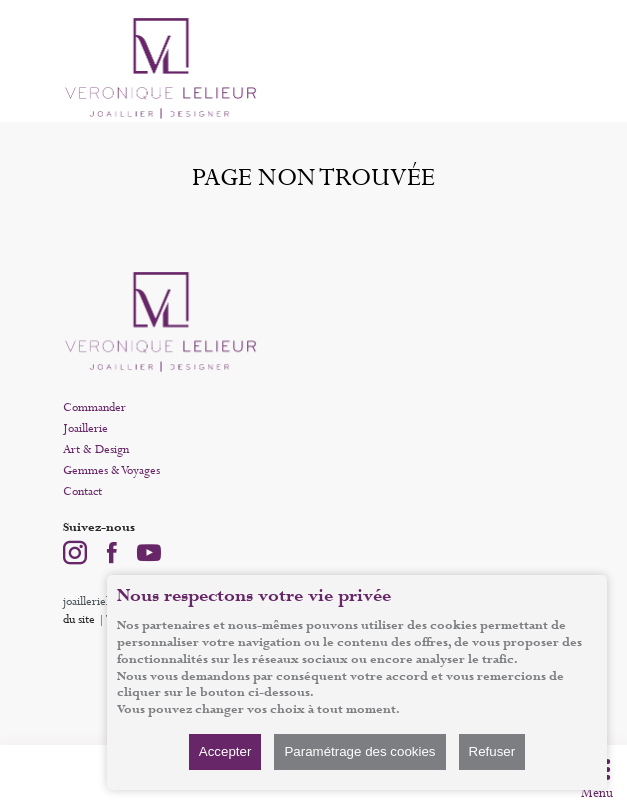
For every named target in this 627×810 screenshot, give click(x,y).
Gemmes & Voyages (111, 471)
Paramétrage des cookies (359, 751)
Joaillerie (85, 429)
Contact (82, 492)
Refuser (492, 751)
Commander (94, 408)
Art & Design (96, 450)
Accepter (225, 751)
